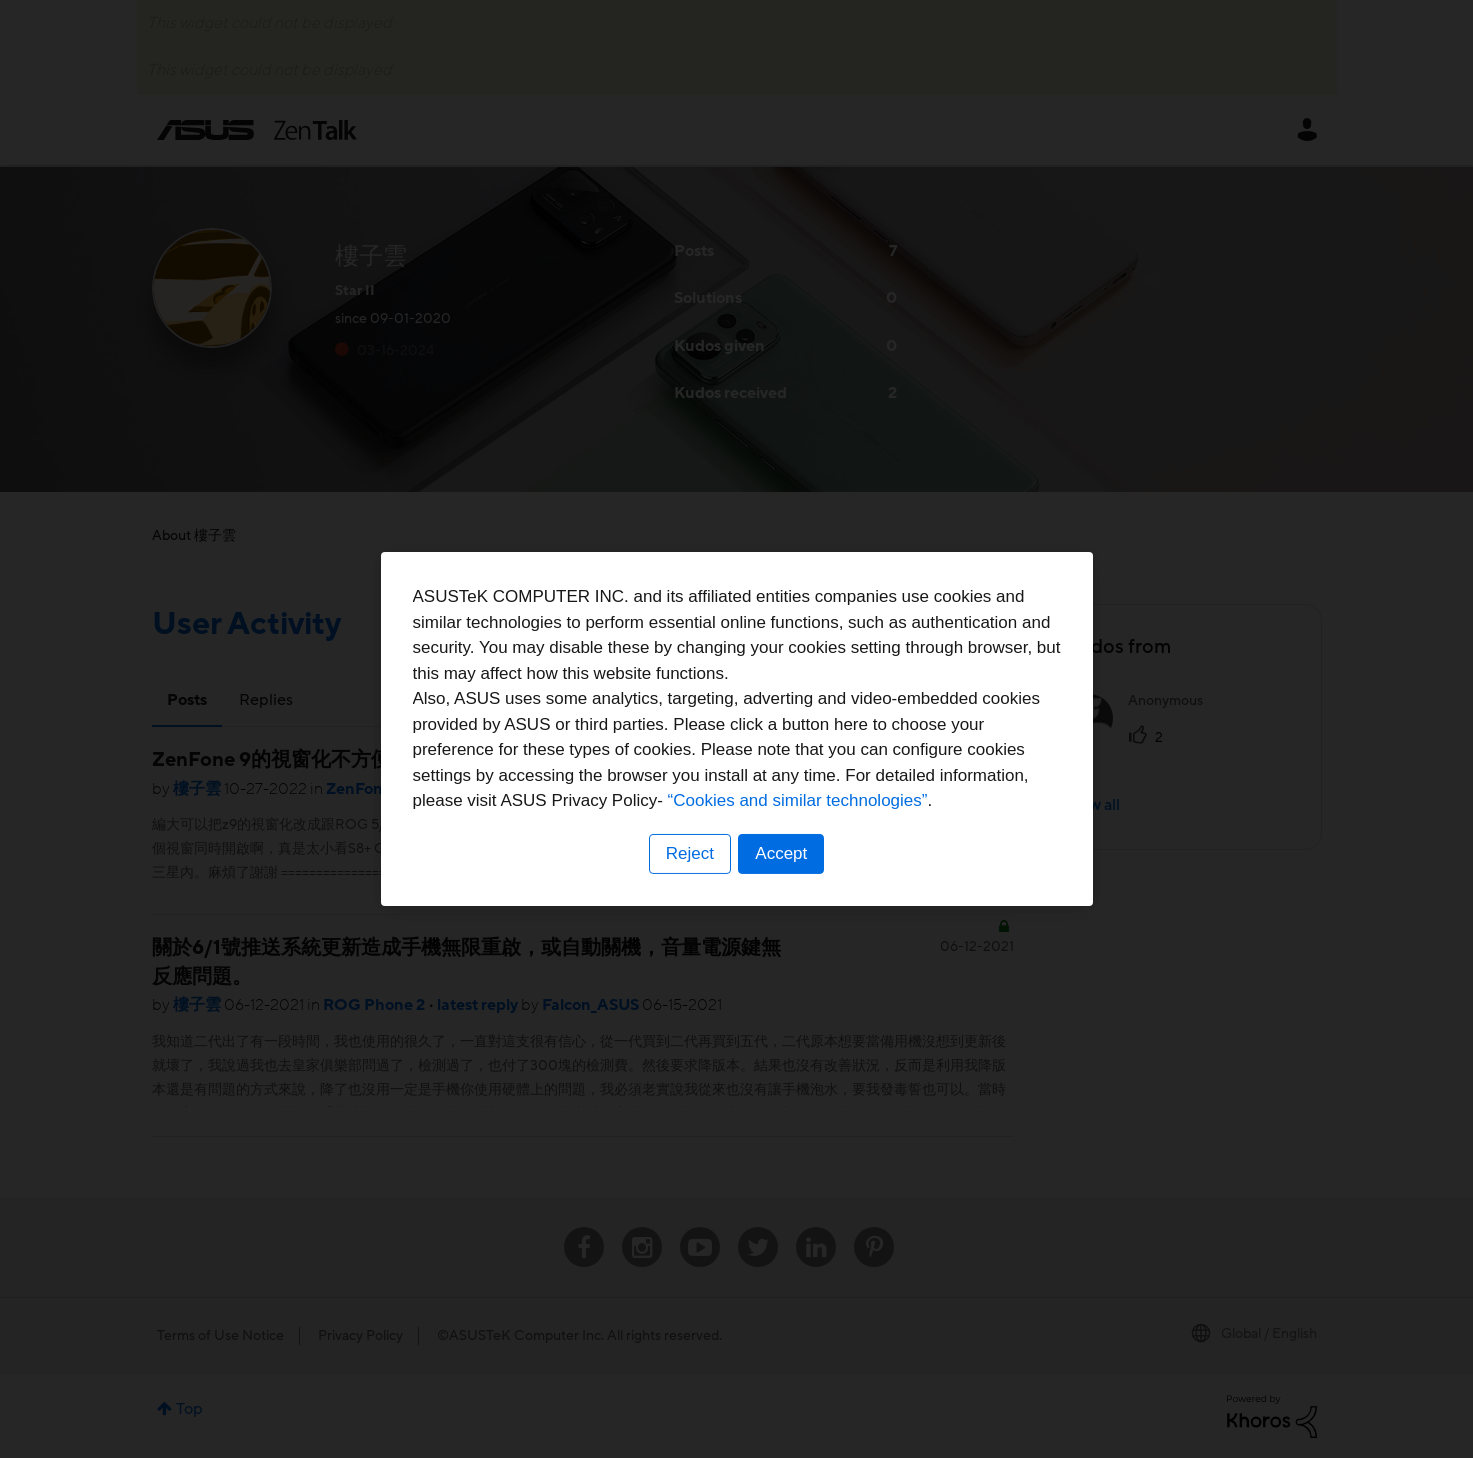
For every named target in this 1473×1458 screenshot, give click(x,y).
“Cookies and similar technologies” (798, 800)
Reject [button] (689, 853)
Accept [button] (782, 853)
